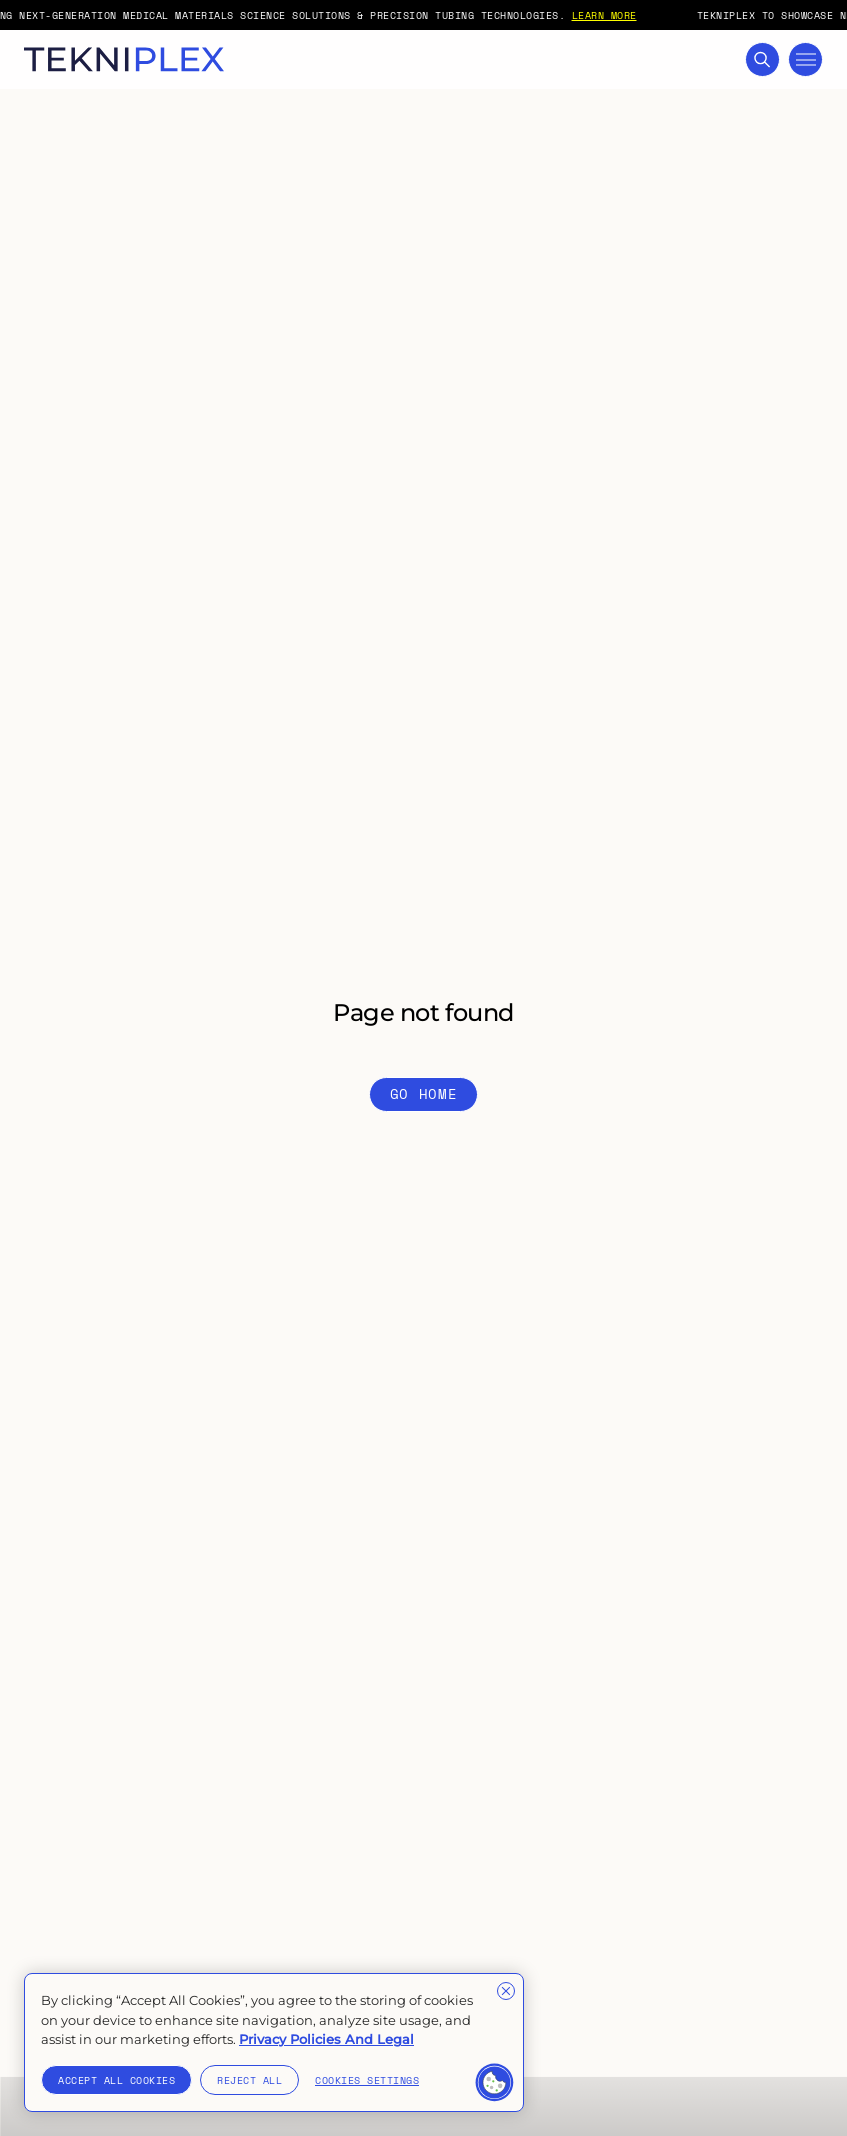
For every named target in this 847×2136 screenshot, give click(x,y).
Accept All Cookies (116, 2080)
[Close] (506, 1991)
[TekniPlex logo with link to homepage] (124, 59)
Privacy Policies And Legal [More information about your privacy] (326, 2038)
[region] (274, 2042)
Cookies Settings (367, 2080)
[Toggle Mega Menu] (805, 59)
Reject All (249, 2080)
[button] (495, 2083)
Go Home (424, 1093)
